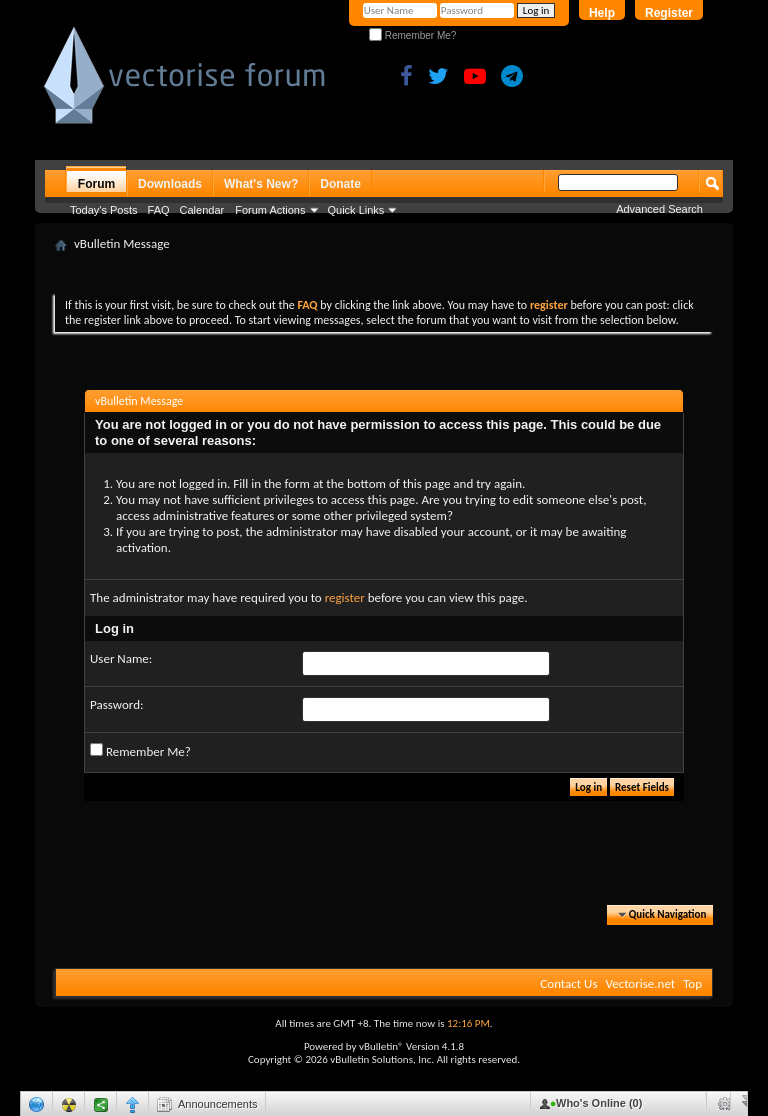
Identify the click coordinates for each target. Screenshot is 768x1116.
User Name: (121, 658)
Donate (340, 184)
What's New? (261, 184)
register (345, 597)
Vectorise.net (640, 983)
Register (669, 13)
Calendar (202, 210)
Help (602, 13)
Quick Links (356, 210)
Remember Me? (412, 35)
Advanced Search (659, 209)
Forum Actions (270, 210)
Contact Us (568, 983)
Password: (116, 704)
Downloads (170, 184)
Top (692, 983)
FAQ (159, 210)
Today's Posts (104, 210)
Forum (96, 184)
